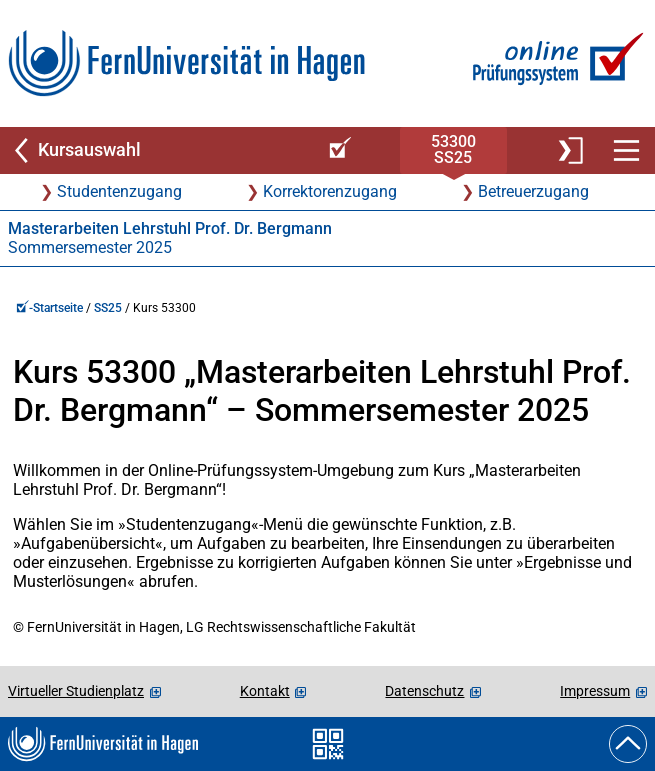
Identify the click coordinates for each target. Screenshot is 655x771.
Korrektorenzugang (330, 191)
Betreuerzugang (533, 191)
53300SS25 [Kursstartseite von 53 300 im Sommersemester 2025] (453, 149)
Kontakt (265, 691)
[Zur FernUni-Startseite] (186, 63)
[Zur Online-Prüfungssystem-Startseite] (554, 63)
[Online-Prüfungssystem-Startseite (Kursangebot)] (337, 150)
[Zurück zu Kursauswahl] (156, 150)
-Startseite (49, 308)
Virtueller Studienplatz (76, 691)
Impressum (595, 691)
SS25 (108, 308)
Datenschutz (424, 691)
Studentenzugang (119, 191)
